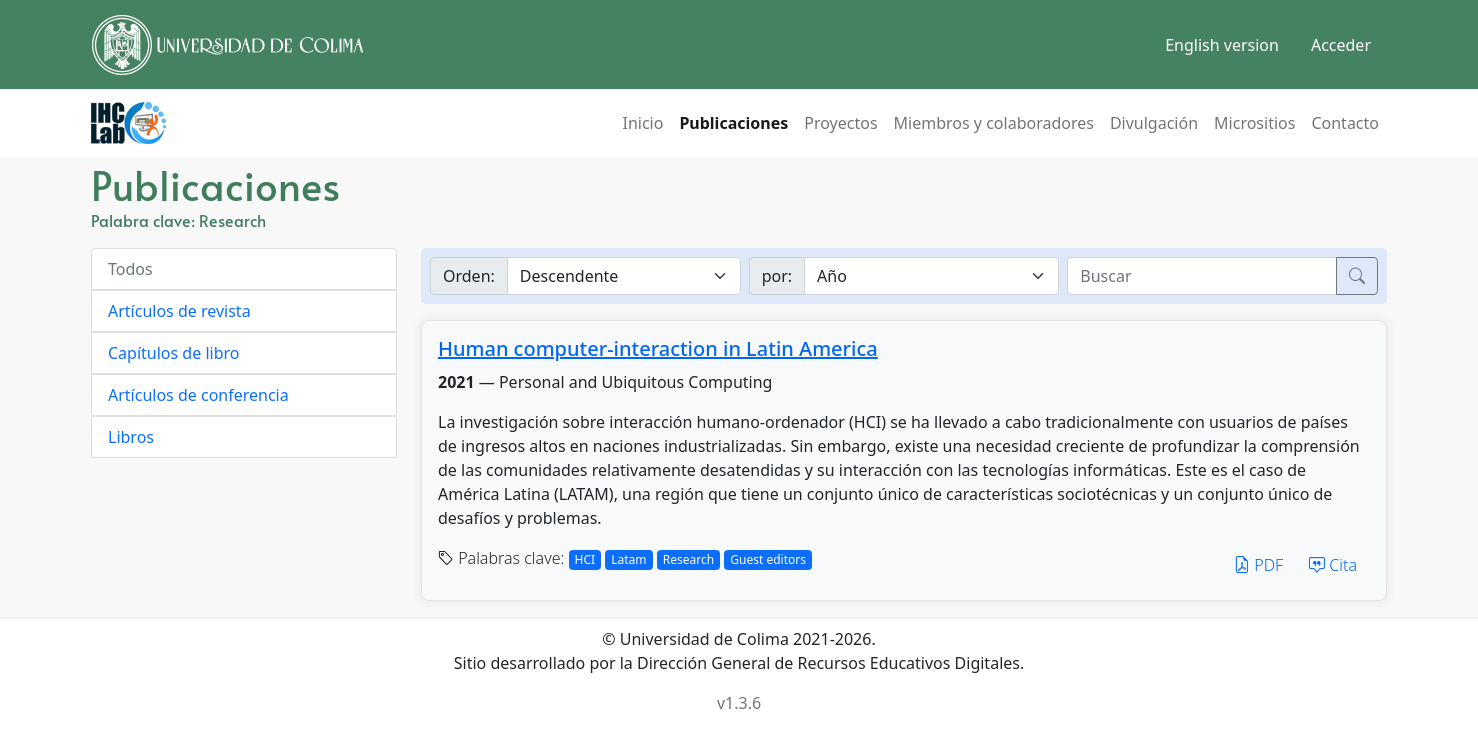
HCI (585, 559)
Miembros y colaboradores (994, 123)
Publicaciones (733, 123)
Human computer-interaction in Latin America (658, 348)
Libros (131, 437)
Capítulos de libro (173, 353)
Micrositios (1254, 123)
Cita (1333, 565)
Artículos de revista (179, 311)
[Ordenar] (624, 276)
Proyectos (840, 123)
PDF (1258, 565)
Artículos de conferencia (198, 395)
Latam (628, 559)
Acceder (1341, 45)
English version (1222, 45)
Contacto (1345, 123)
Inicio (642, 123)
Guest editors (768, 559)
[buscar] (1202, 276)
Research (688, 559)
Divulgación (1154, 123)
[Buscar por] (931, 276)
